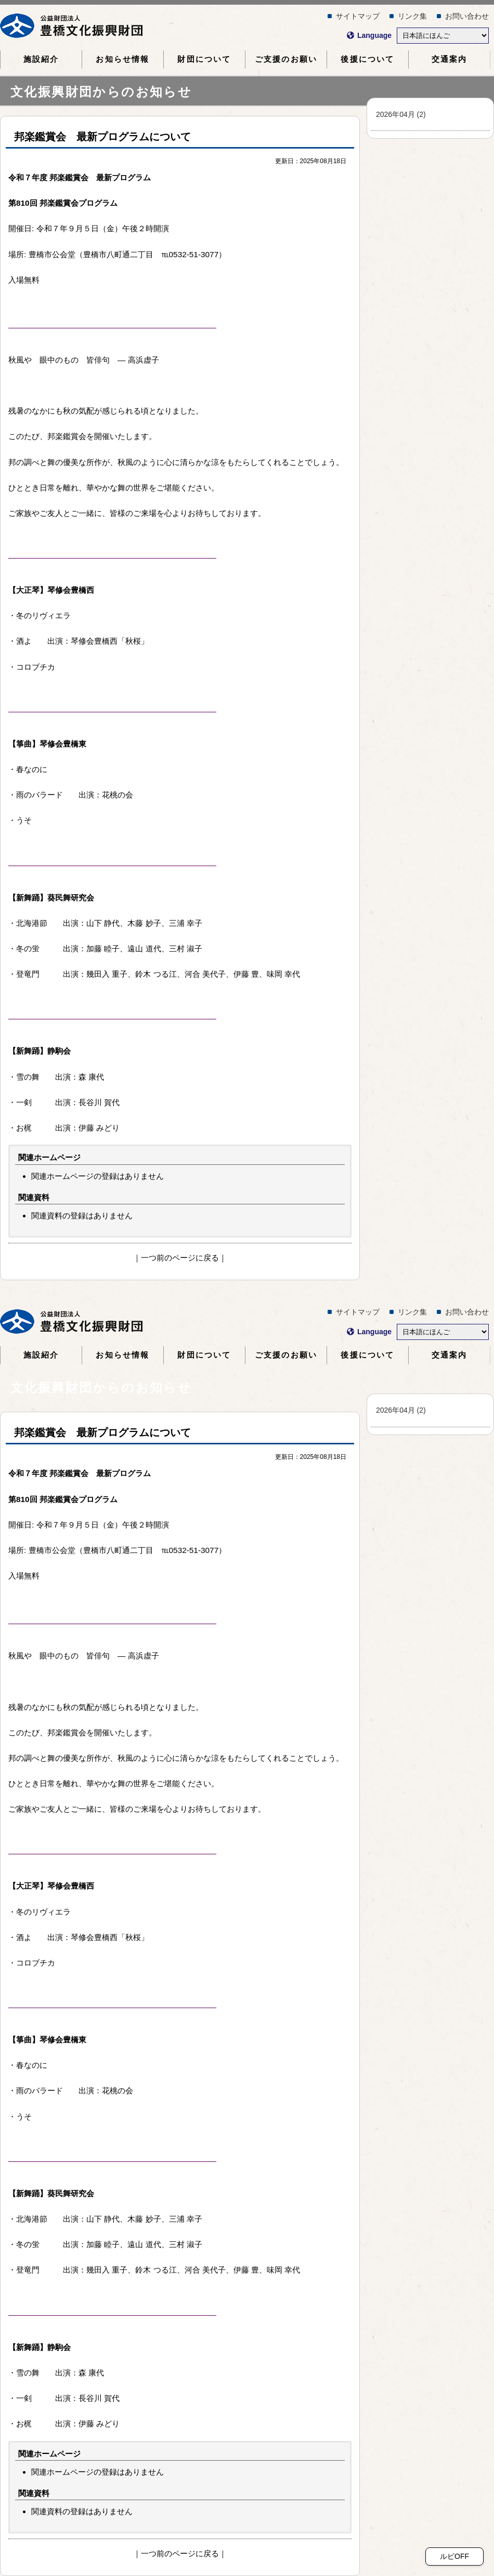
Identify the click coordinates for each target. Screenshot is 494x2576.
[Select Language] (443, 36)
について (204, 59)
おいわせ (467, 16)
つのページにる (180, 1257)
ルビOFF (454, 2556)
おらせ (122, 59)
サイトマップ (358, 16)
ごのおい (286, 59)
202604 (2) (401, 114)
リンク (412, 16)
